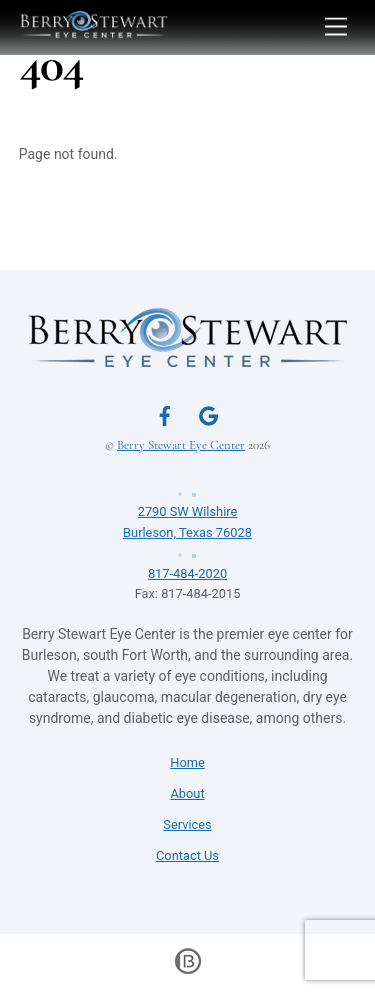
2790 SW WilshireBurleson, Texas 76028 (188, 511)
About (187, 793)
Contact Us (187, 855)
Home (187, 762)
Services (187, 824)
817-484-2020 (188, 562)
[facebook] (165, 413)
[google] (209, 413)
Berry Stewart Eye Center (181, 445)
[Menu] (336, 27)
